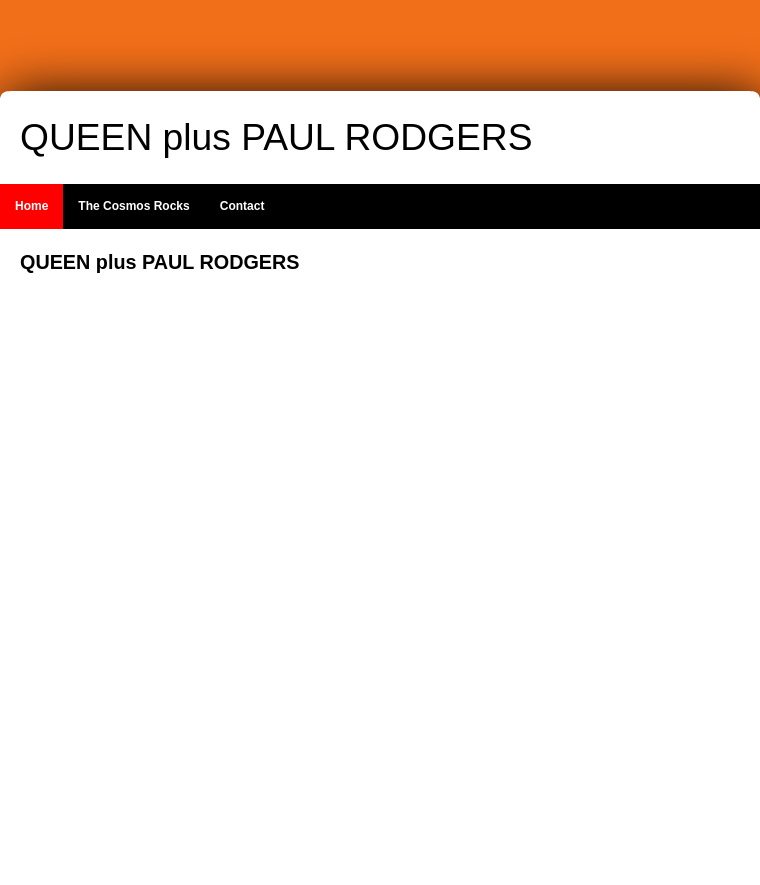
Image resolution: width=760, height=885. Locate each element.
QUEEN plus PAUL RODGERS (276, 137)
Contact (242, 206)
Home (31, 206)
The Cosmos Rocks (133, 206)
